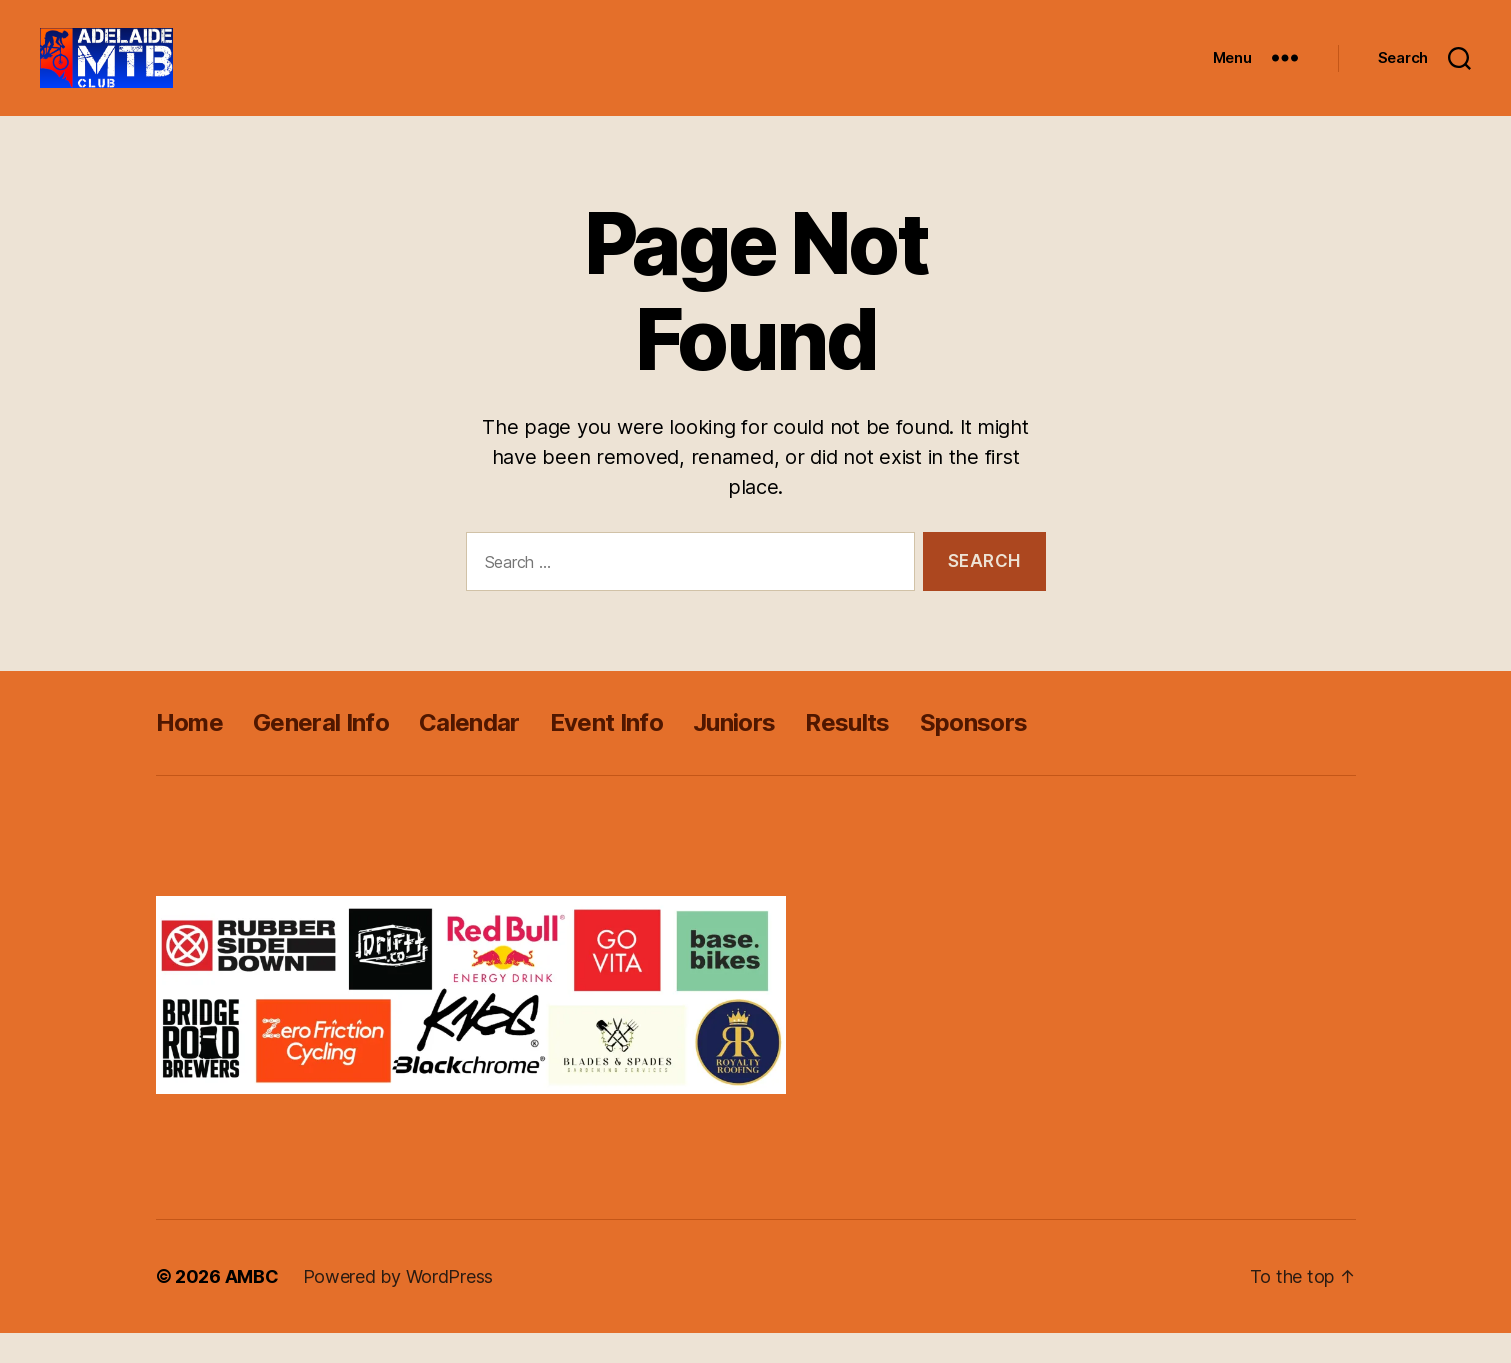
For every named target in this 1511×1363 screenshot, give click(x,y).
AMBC (252, 1306)
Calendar (469, 752)
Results (847, 752)
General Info (321, 752)
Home (189, 752)
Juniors (734, 752)
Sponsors (974, 752)
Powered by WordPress (398, 1306)
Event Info (606, 752)
